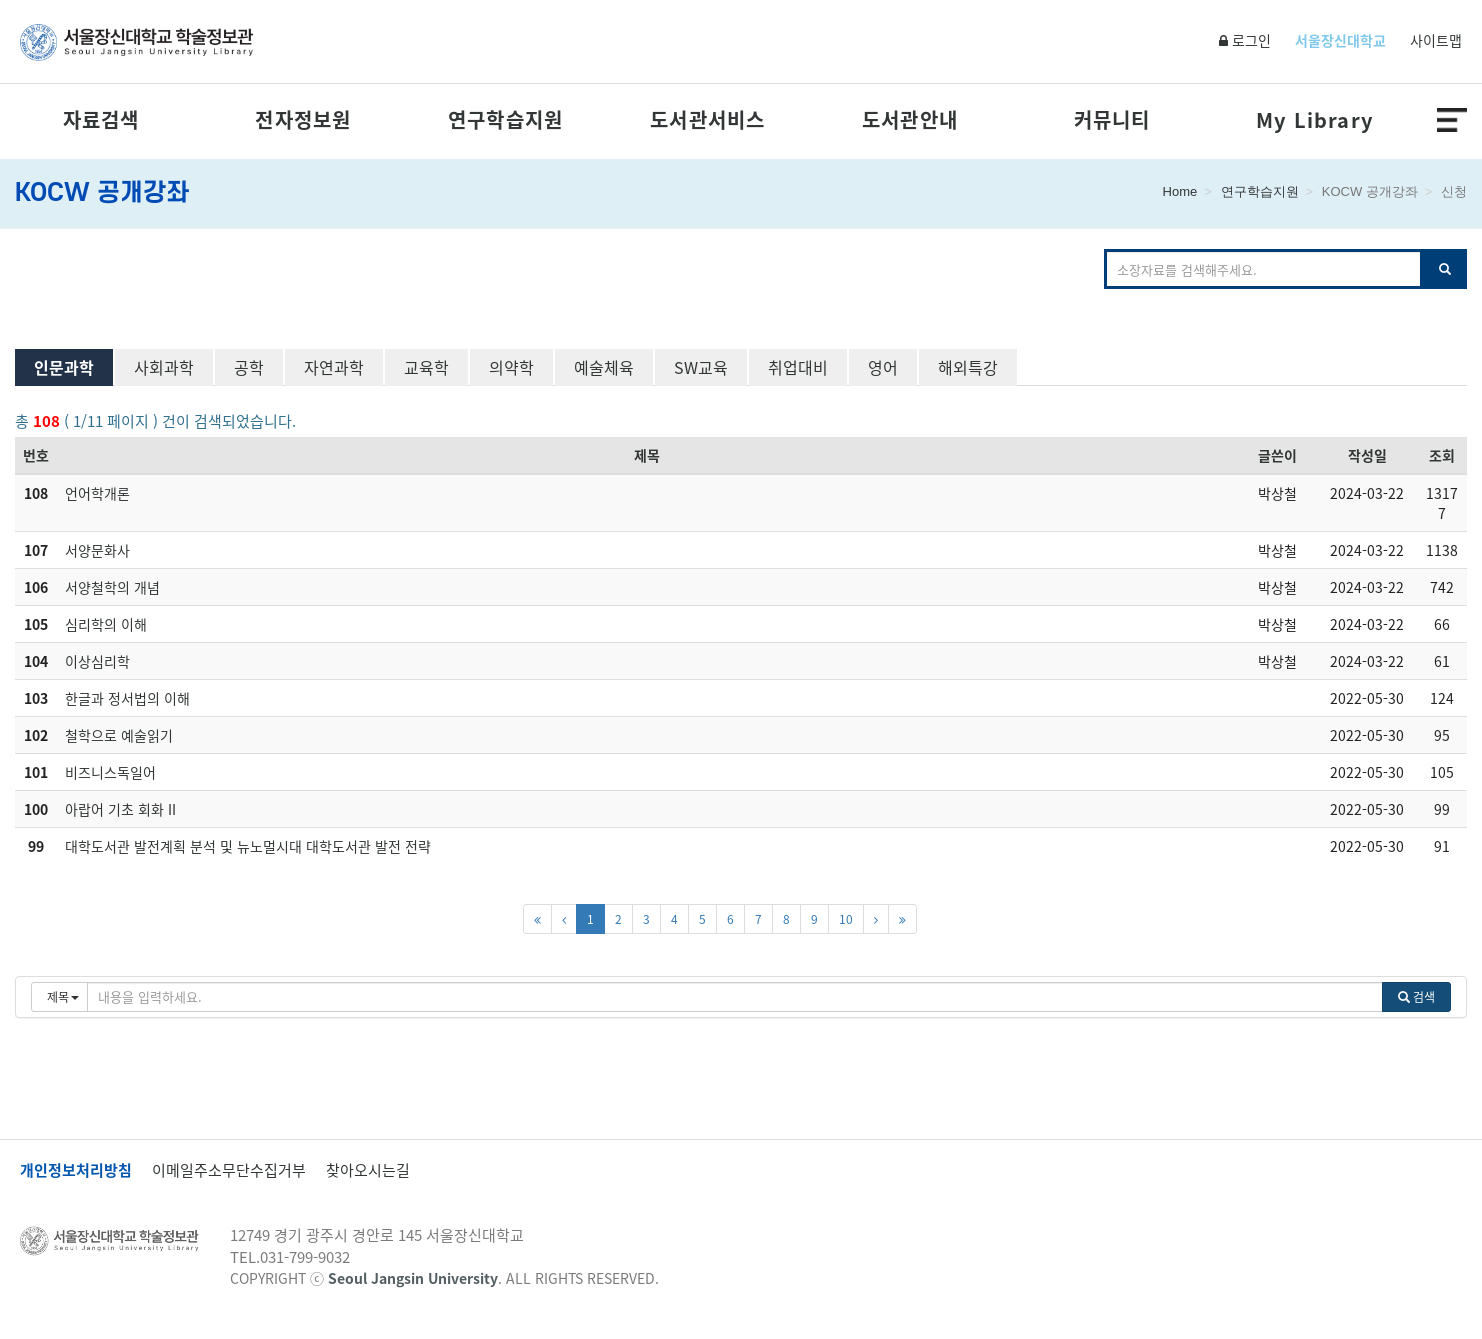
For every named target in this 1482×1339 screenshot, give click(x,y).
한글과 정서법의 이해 (127, 698)
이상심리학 (97, 661)
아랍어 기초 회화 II (120, 809)
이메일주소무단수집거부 (229, 1170)
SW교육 (701, 367)
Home (1180, 191)
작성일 (1367, 455)
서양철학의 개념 (112, 587)
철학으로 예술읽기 (119, 735)
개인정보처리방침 (76, 1170)
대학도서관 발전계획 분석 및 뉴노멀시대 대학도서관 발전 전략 (248, 846)
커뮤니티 (1112, 120)
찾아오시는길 (368, 1170)
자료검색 (101, 120)
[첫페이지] (537, 919)
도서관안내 (910, 120)
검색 (1416, 997)
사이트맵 (1436, 40)
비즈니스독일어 (110, 772)
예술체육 (604, 367)
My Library (1314, 120)
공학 (249, 367)
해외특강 (968, 367)
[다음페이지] (876, 919)
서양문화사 (97, 550)
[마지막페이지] (902, 919)
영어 (883, 367)
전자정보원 (303, 120)
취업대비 (798, 367)
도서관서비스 (707, 120)
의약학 (511, 367)
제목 (647, 455)
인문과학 (64, 367)
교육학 (426, 367)
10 (846, 919)
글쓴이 (1277, 455)
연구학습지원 (505, 120)
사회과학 (164, 367)
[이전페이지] (564, 919)
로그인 (1245, 40)
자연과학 (334, 367)
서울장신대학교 (1340, 40)
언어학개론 (97, 493)
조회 (1442, 455)
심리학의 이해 (106, 624)
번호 (36, 455)
